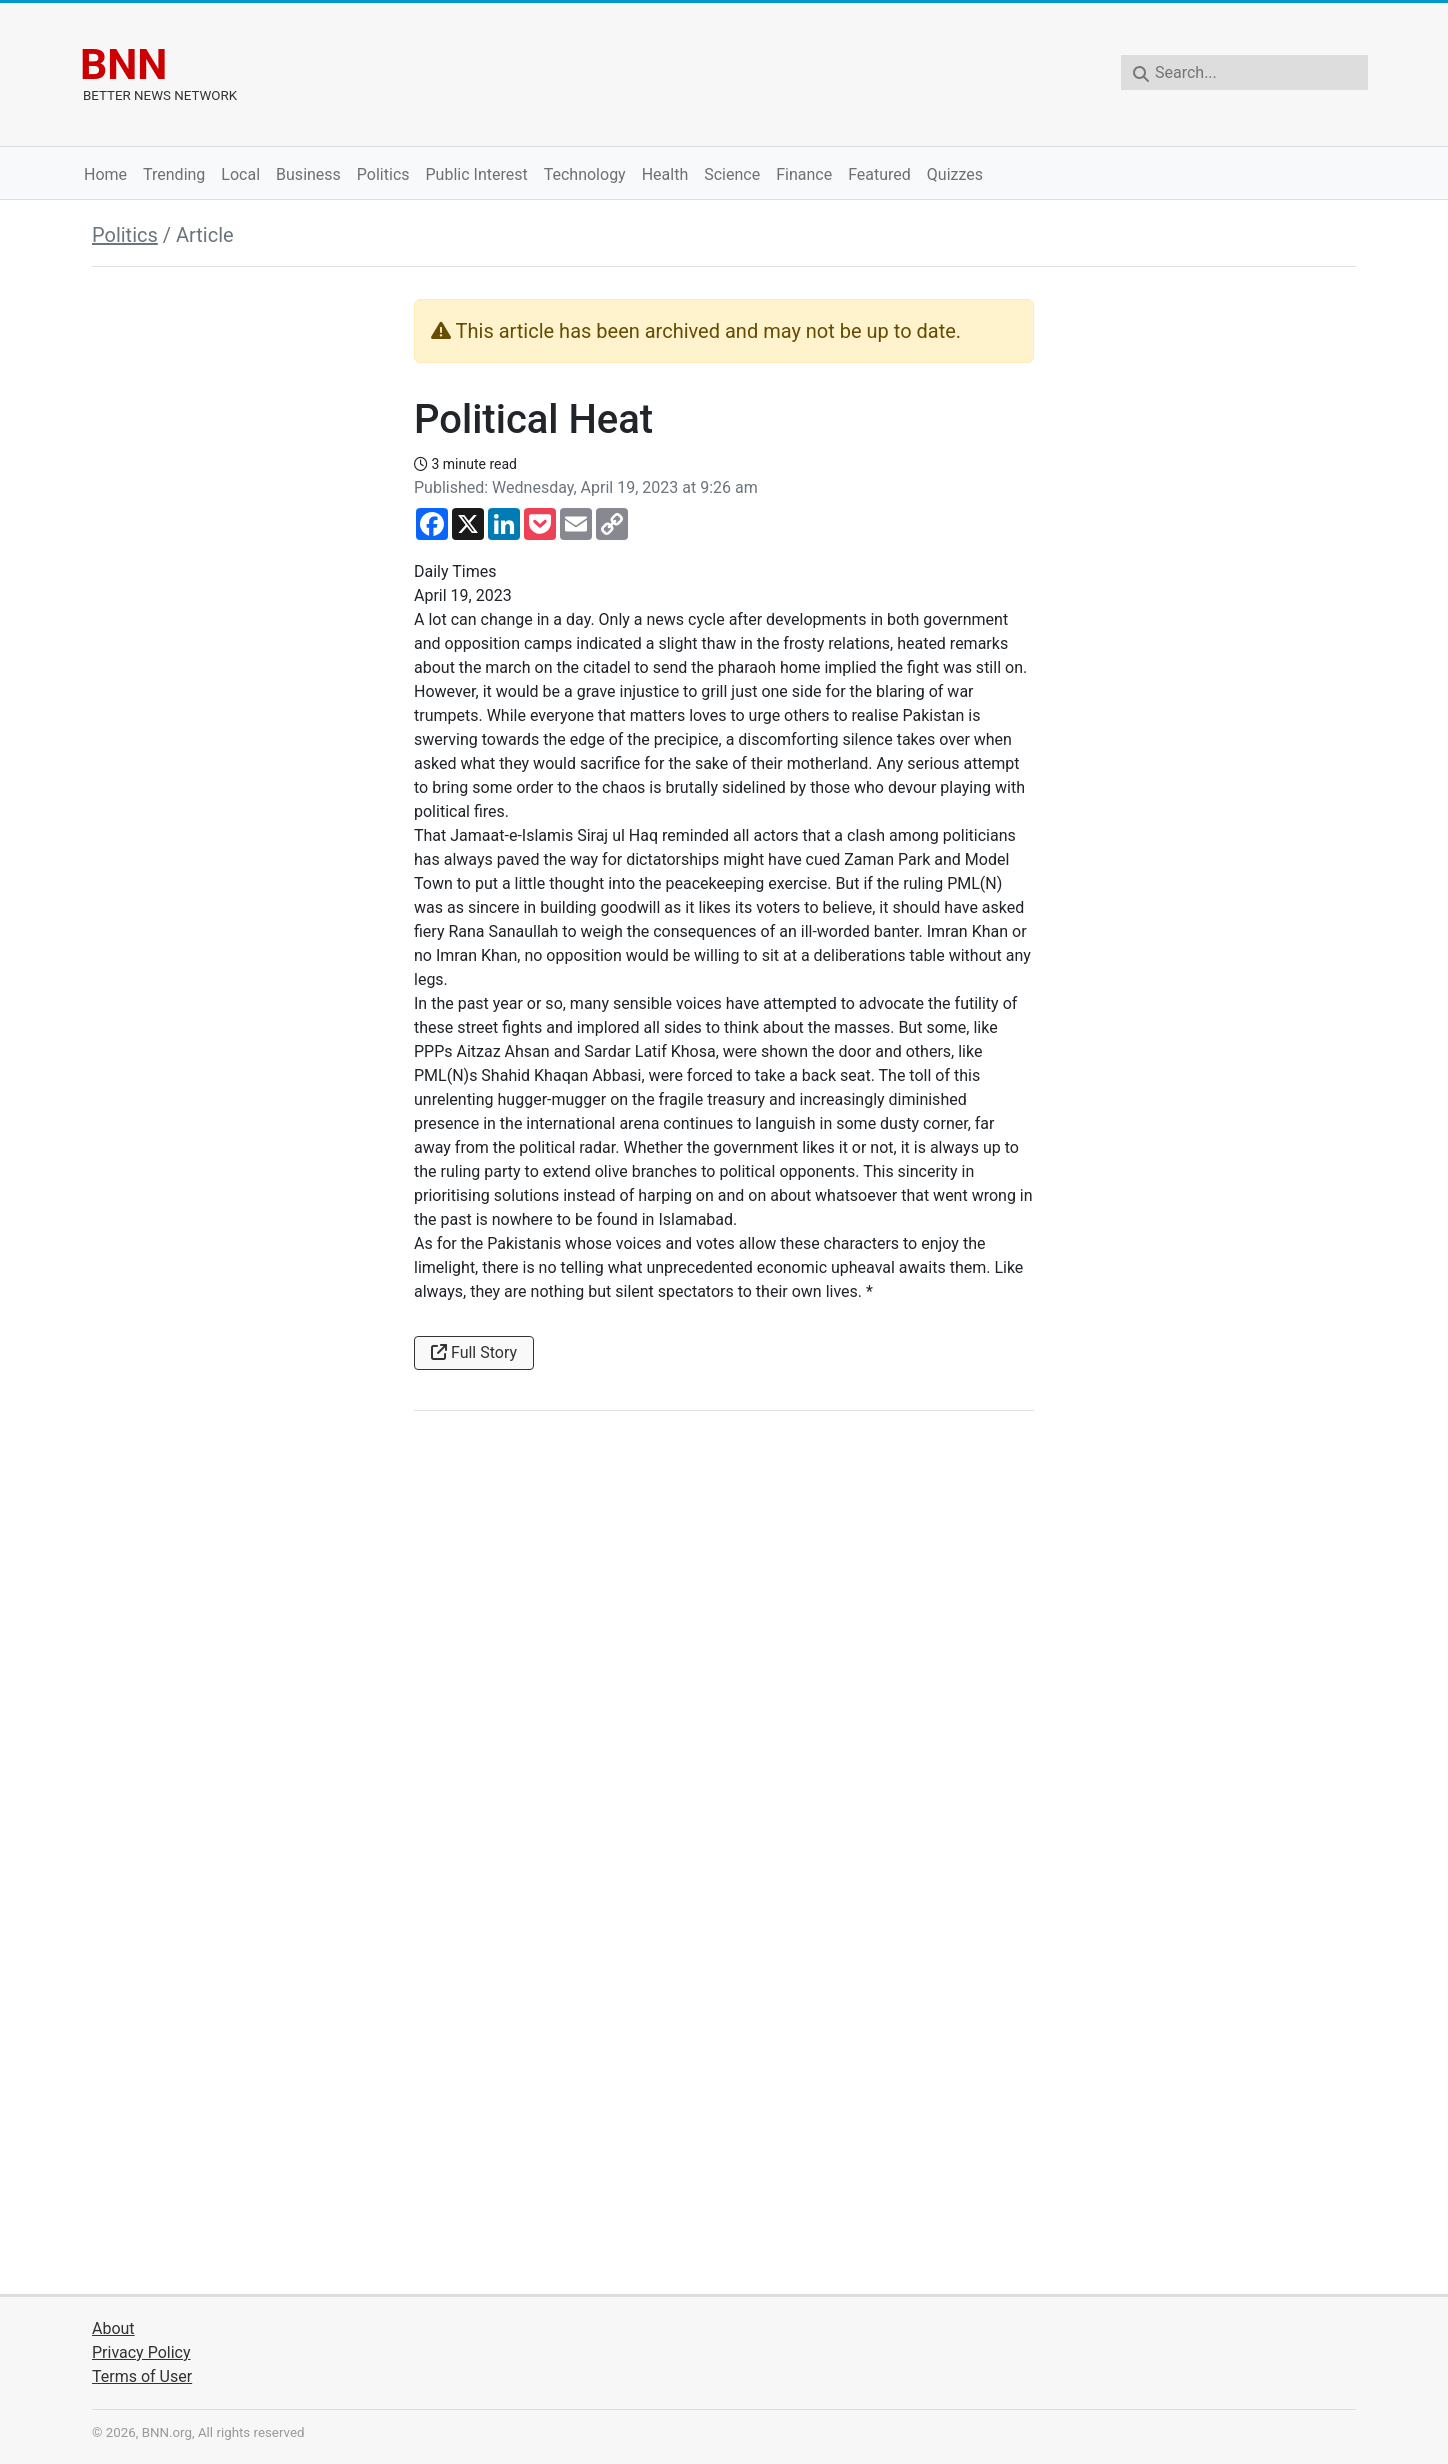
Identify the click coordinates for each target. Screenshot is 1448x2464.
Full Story (474, 1352)
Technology (585, 174)
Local (240, 174)
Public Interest (477, 174)
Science (732, 174)
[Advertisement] (241, 599)
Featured (879, 174)
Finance (804, 174)
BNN (123, 64)
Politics (383, 174)
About (113, 2328)
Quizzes (955, 174)
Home (105, 174)
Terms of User (142, 2376)
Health (665, 174)
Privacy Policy (141, 2352)
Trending (174, 174)
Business (308, 174)
